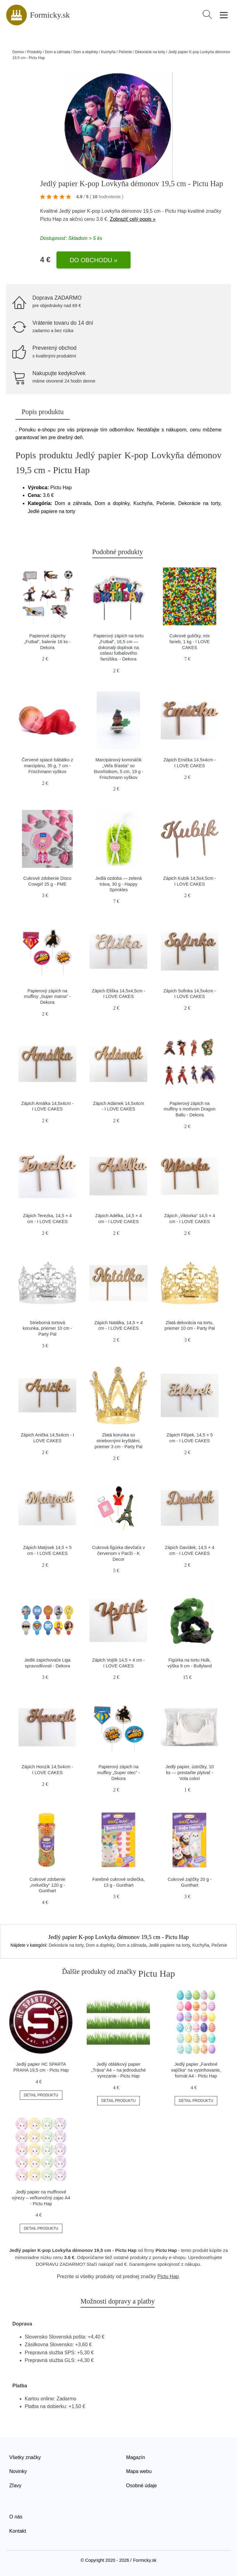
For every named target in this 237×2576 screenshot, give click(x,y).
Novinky (18, 2471)
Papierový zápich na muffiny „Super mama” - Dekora (47, 996)
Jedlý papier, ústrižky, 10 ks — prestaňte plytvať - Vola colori (189, 1772)
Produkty (34, 52)
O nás (16, 2516)
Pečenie (125, 52)
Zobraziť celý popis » (133, 219)
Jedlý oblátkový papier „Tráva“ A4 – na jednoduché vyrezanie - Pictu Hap (118, 2070)
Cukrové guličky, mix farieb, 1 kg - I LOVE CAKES (189, 641)
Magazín (135, 2457)
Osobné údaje (141, 2485)
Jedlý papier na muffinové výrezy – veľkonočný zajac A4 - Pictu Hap (41, 2197)
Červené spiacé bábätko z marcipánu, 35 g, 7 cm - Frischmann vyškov (47, 765)
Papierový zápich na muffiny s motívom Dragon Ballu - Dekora (190, 1109)
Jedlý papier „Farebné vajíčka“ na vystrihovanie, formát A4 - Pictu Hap (196, 2070)
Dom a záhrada (57, 52)
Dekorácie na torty (150, 52)
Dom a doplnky (85, 52)
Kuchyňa (108, 52)
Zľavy (15, 2485)
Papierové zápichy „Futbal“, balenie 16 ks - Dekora (47, 641)
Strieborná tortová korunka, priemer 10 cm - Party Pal (47, 1328)
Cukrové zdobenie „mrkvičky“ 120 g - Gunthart (47, 1885)
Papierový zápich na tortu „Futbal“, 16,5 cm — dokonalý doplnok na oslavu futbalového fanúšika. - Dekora (118, 647)
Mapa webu (139, 2471)
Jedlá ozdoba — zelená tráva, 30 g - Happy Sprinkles (118, 884)
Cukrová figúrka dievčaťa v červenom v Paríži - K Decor (118, 1553)
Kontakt (17, 2531)
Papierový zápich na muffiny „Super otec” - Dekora (118, 1772)
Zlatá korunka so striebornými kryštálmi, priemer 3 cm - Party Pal (118, 1440)
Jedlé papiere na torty (169, 1945)
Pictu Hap (50, 219)
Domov (18, 52)
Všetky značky (25, 2457)
